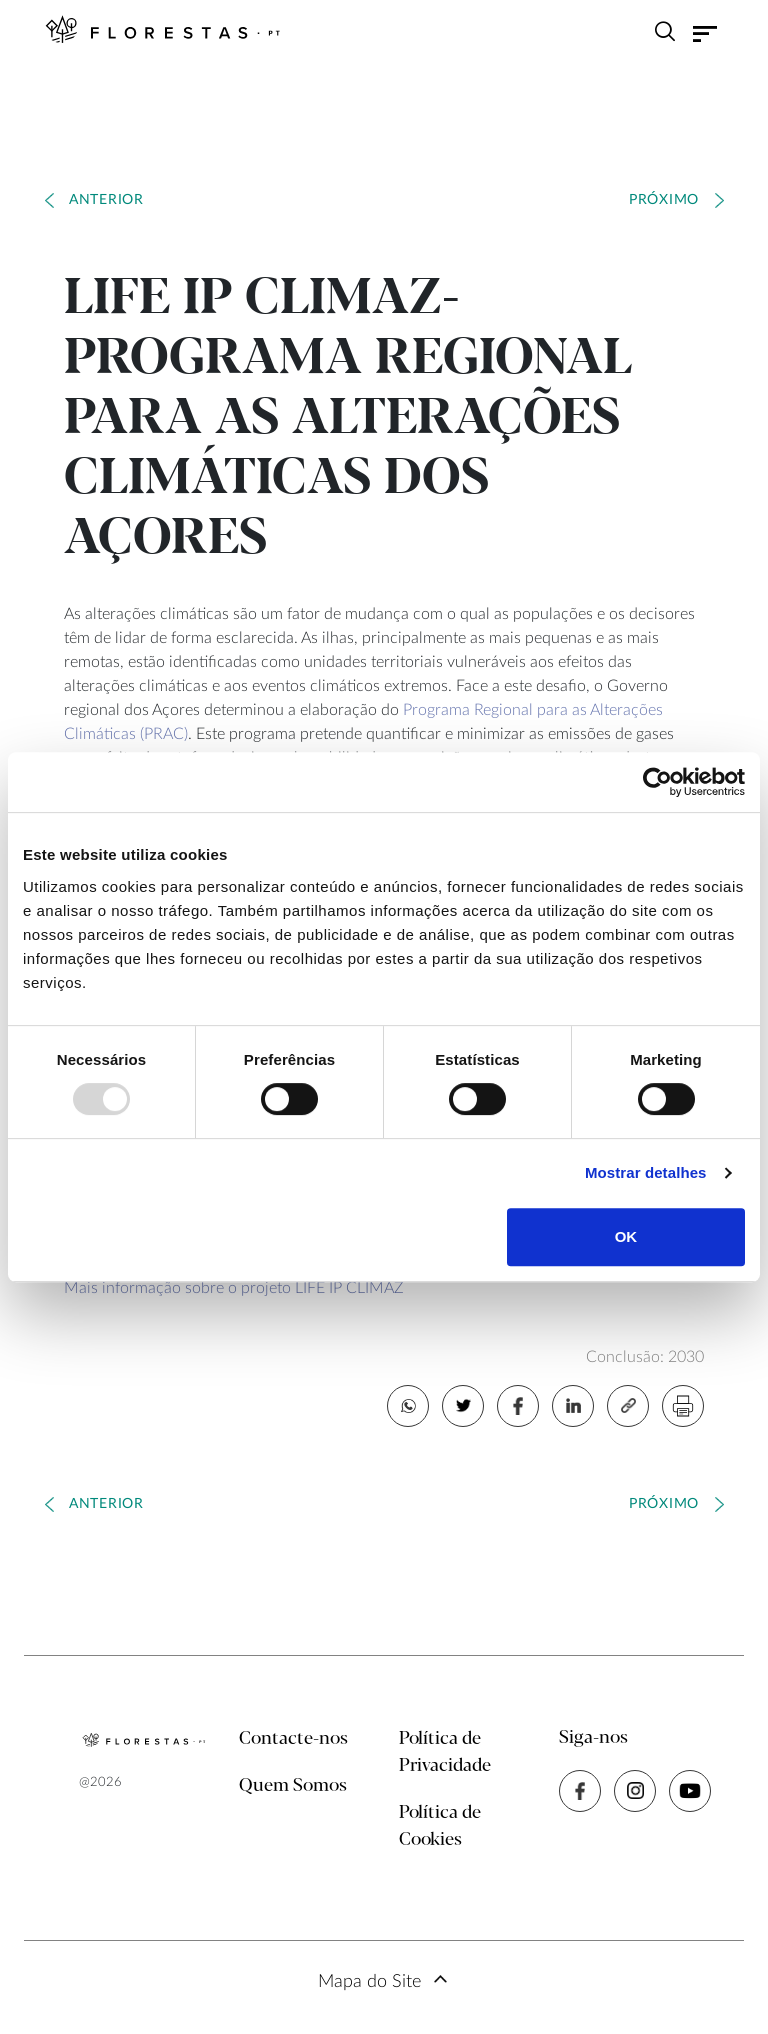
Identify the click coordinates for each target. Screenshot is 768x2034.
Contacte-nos (293, 1739)
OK (626, 1236)
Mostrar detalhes (646, 1172)
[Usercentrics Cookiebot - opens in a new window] (657, 782)
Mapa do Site (369, 1982)
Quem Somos (293, 1786)
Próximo (664, 200)
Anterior (106, 200)
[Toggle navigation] (705, 34)
